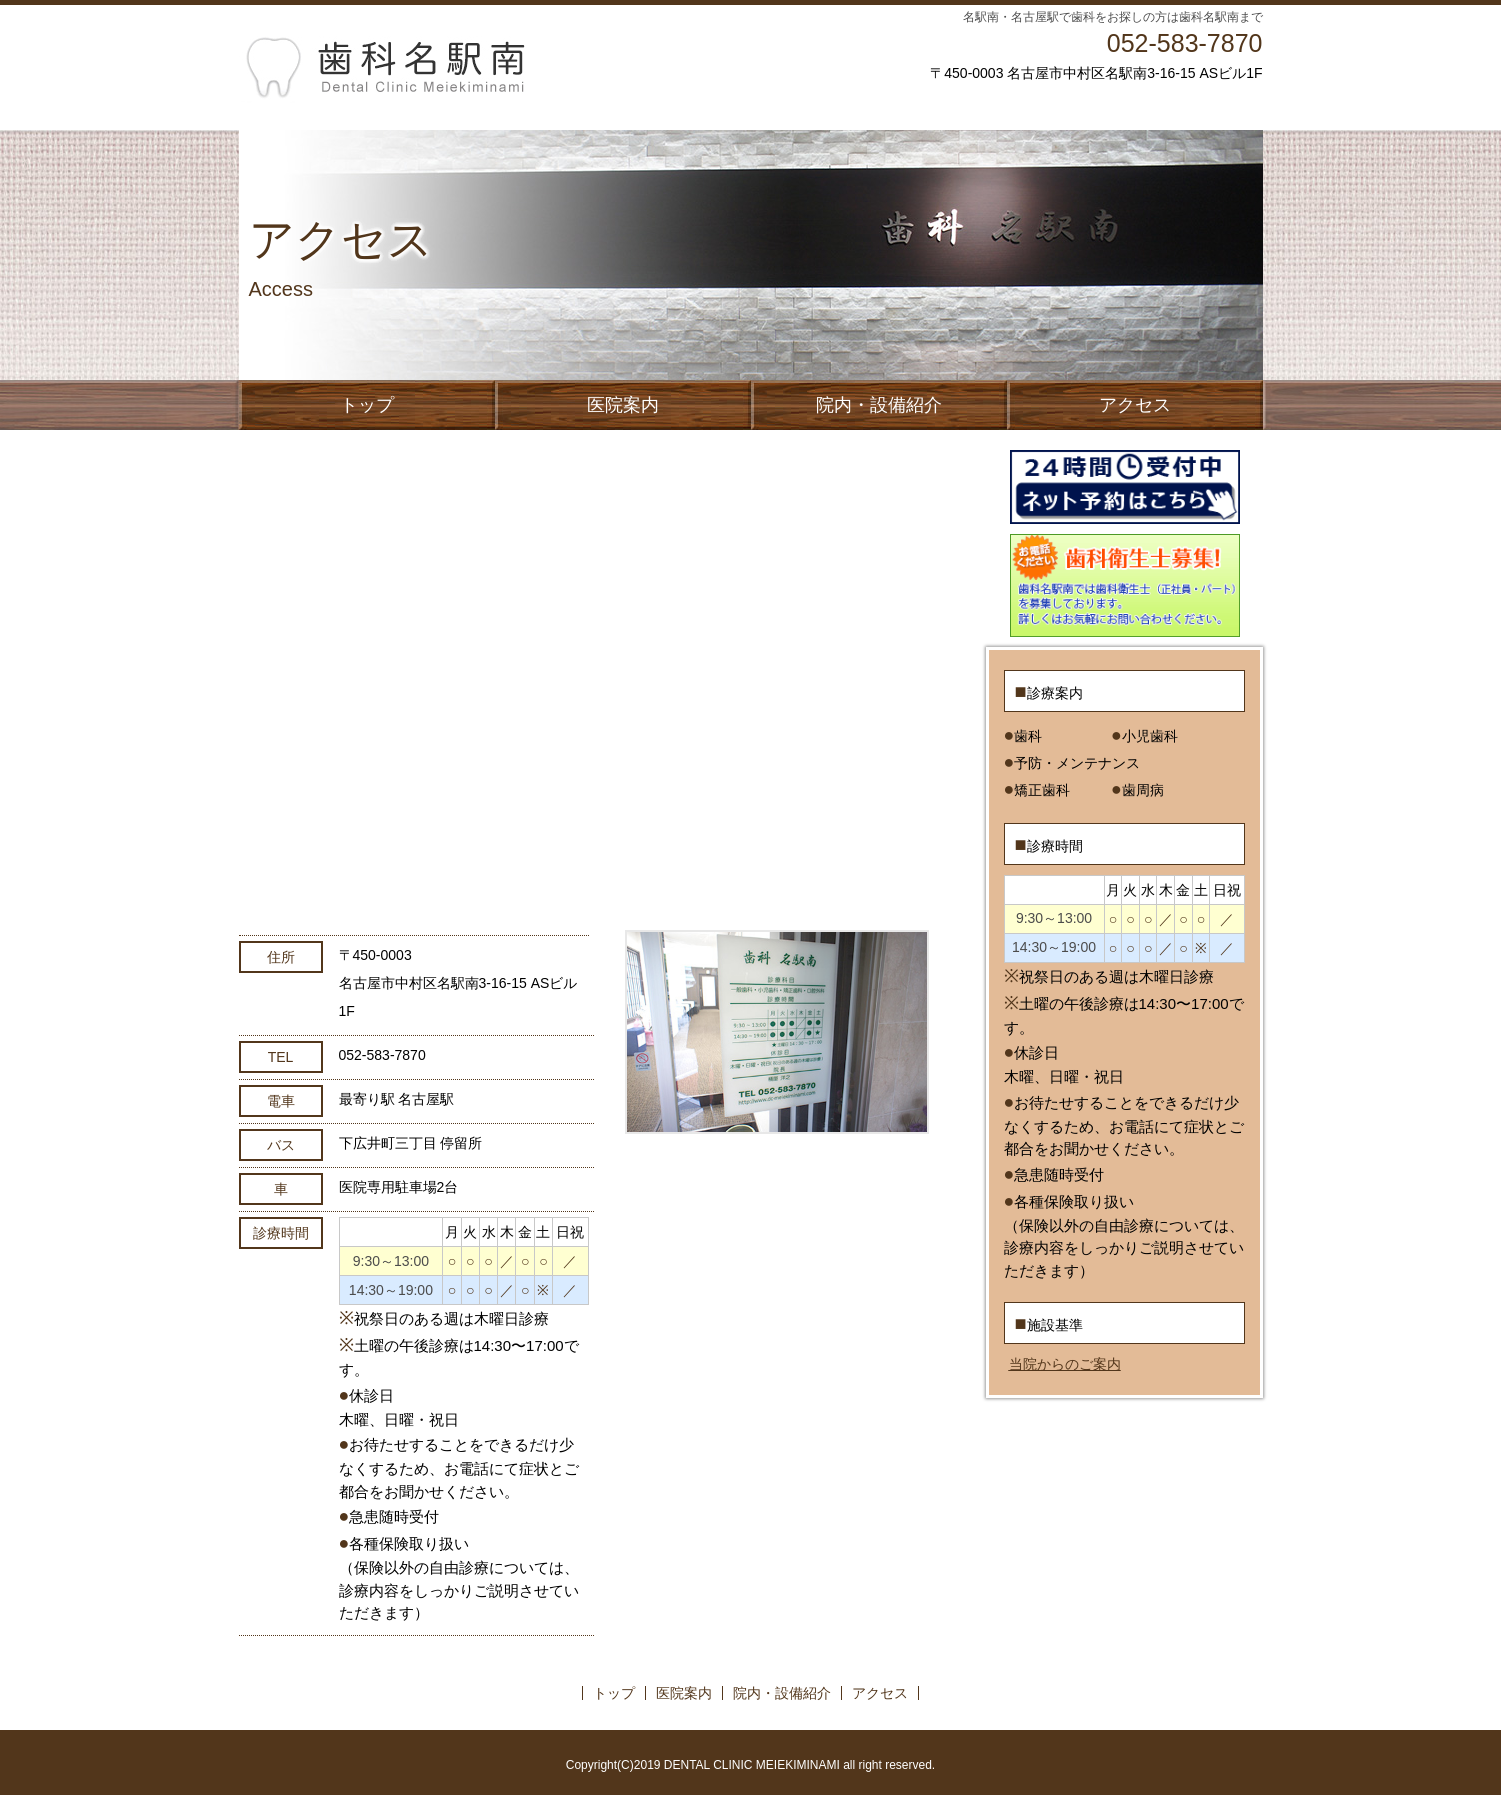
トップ (367, 405)
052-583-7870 (1185, 43)
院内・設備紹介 (879, 405)
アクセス (1135, 405)
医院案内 (623, 405)
